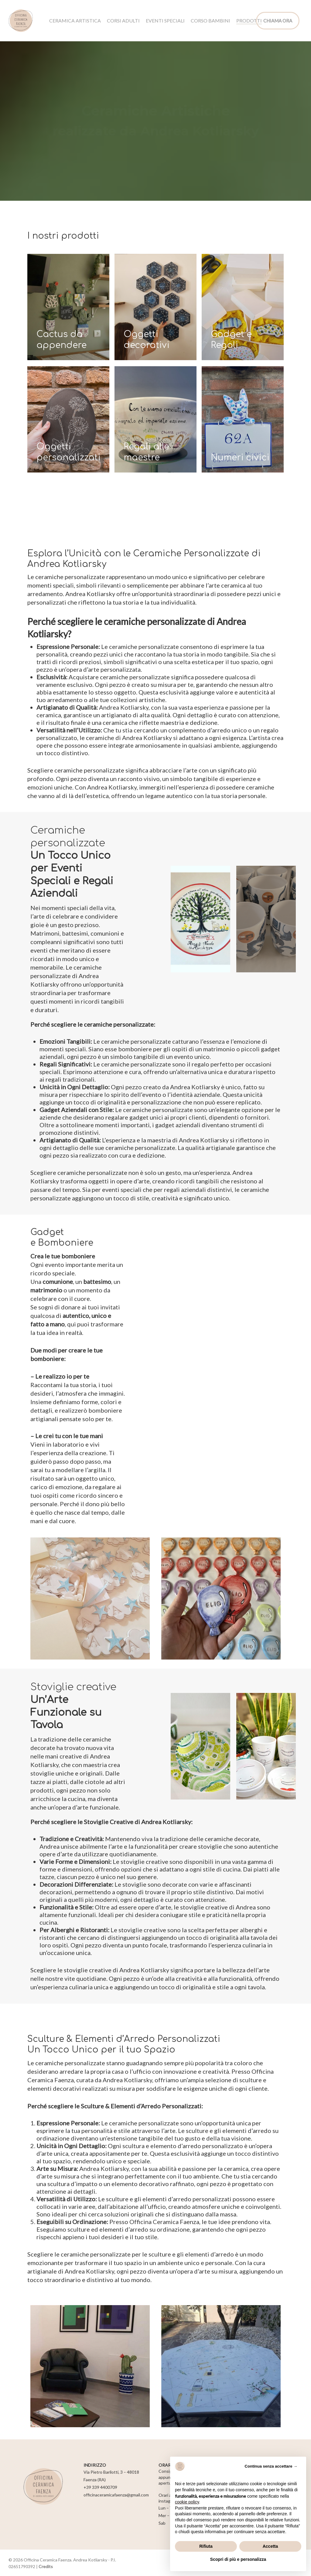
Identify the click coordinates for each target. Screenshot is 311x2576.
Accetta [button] (270, 2546)
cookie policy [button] (187, 2501)
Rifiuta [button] (206, 2546)
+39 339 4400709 (100, 2487)
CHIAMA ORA (277, 20)
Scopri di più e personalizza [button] (238, 2559)
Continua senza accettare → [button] (271, 2466)
